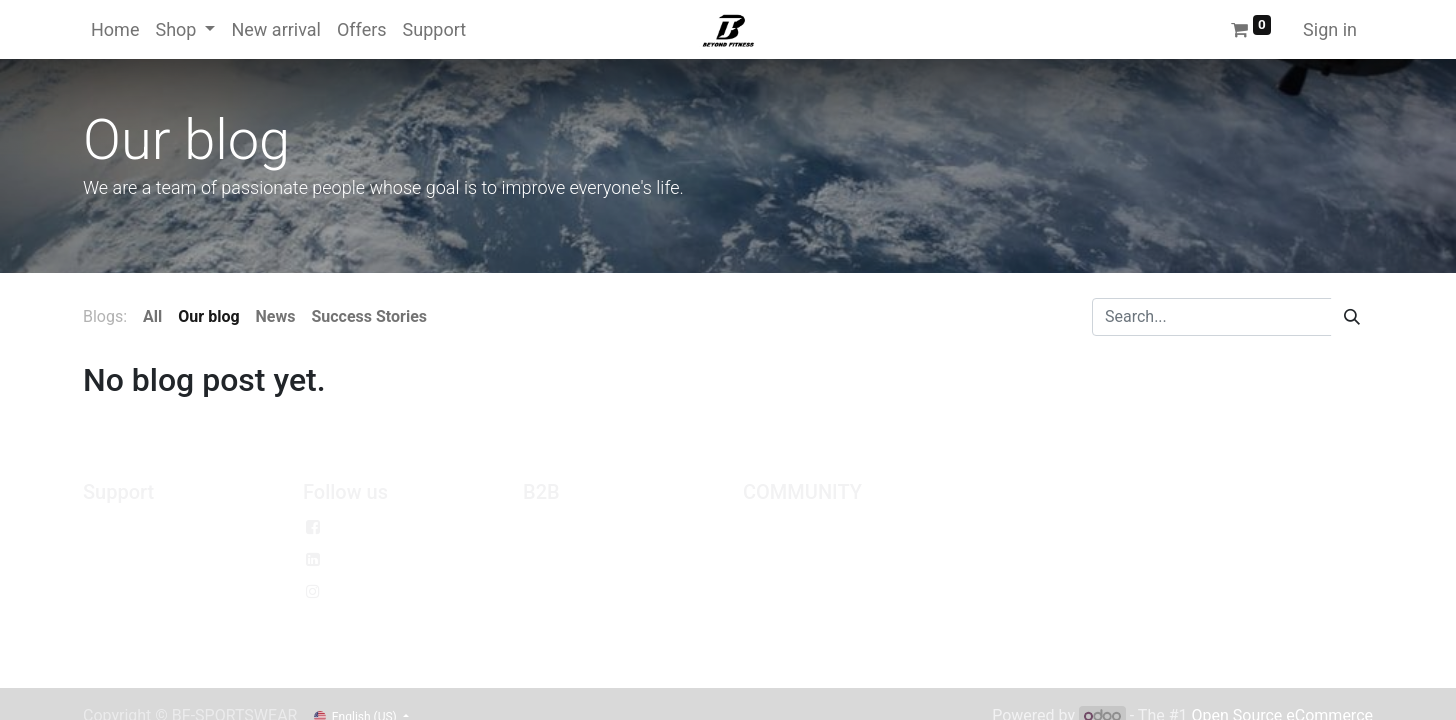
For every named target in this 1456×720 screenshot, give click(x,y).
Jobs (760, 527)
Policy (104, 527)
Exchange (117, 559)
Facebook (366, 527)
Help (99, 623)
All (152, 316)
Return (106, 591)
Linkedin (362, 559)
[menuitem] (115, 29)
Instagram (368, 591)
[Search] (1352, 317)
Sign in (1330, 29)
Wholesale (560, 527)
